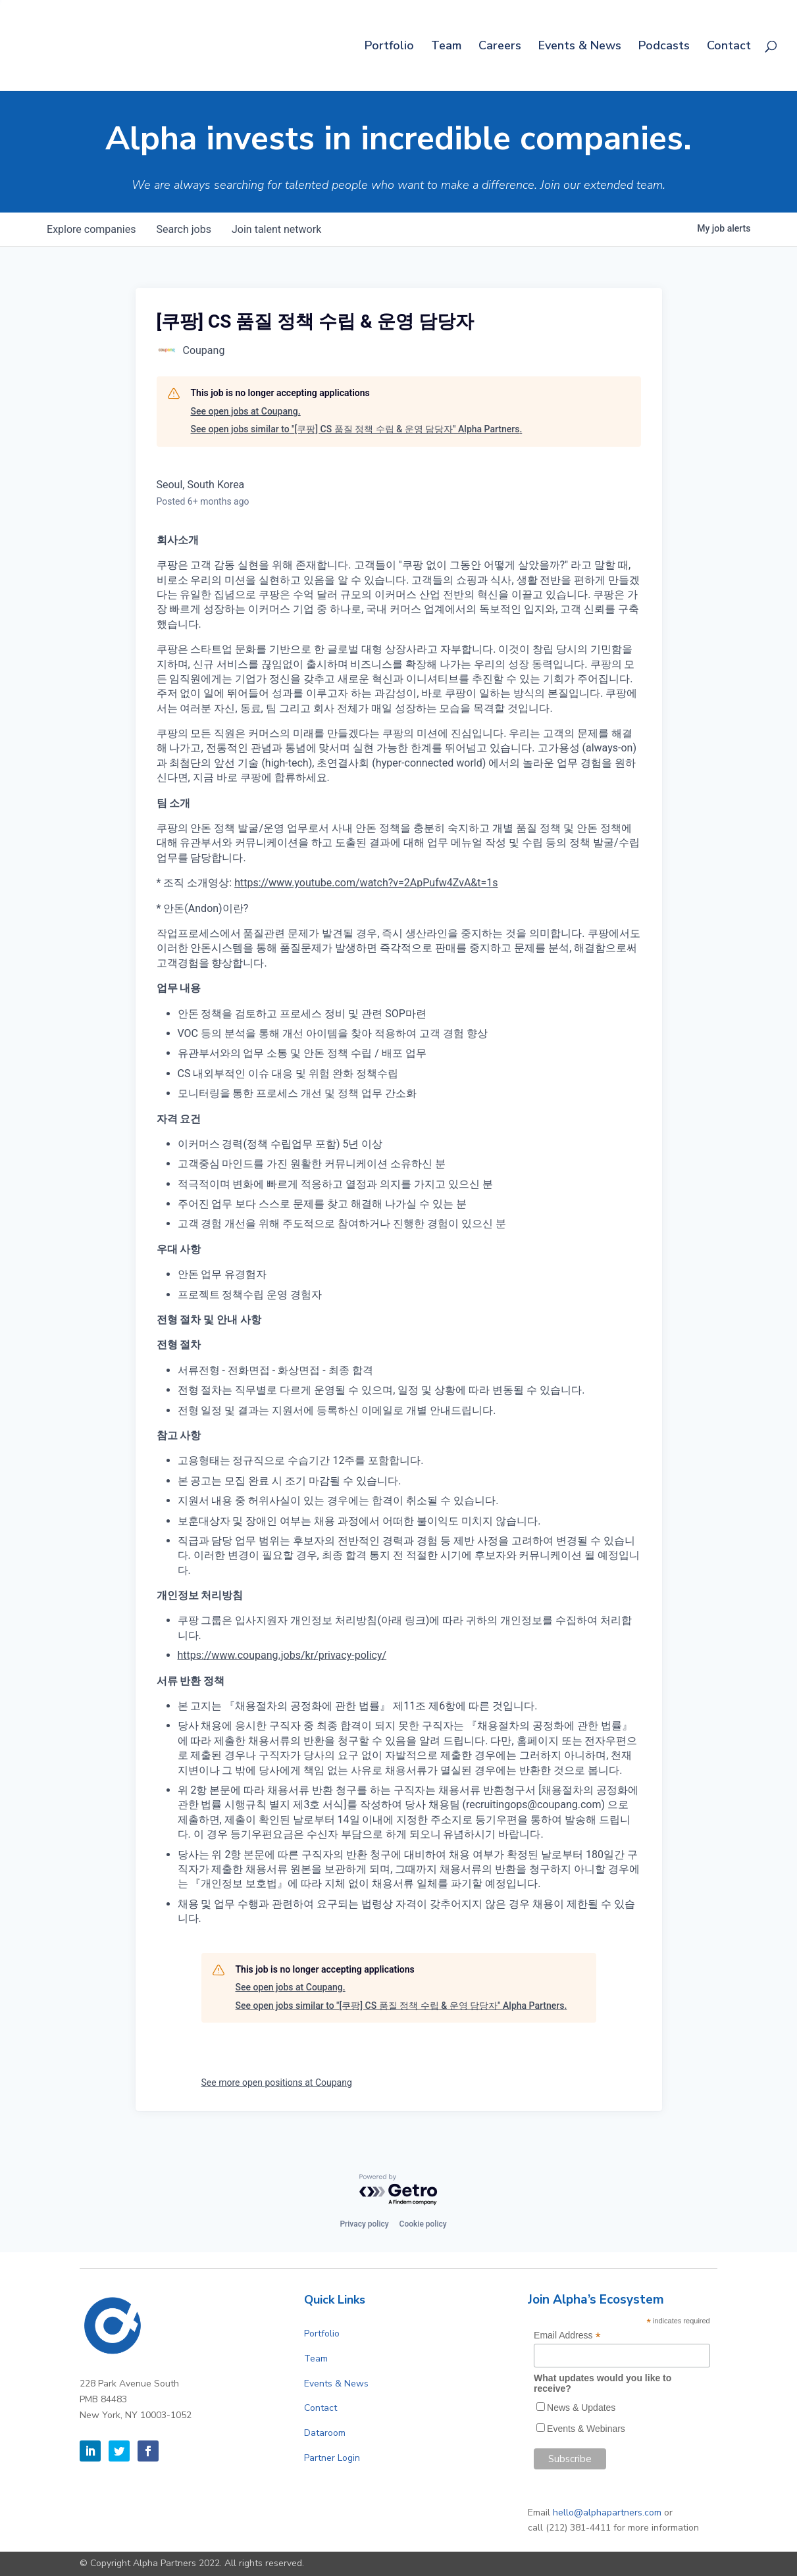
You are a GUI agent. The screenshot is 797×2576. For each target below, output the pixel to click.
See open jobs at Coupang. (246, 411)
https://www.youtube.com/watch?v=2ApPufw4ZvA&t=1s (366, 882)
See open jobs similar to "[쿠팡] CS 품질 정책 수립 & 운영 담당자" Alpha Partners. (357, 429)
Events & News (579, 47)
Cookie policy (423, 2224)
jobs (184, 229)
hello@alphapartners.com (607, 2512)
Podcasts (664, 47)
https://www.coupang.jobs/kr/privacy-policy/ (282, 1655)
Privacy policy (364, 2224)
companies (91, 229)
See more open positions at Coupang (276, 2082)
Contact (729, 47)
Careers (499, 47)
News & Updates (581, 2407)
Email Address (567, 2335)
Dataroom (325, 2433)
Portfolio (389, 47)
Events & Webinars (586, 2428)
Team (446, 47)
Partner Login (332, 2458)
